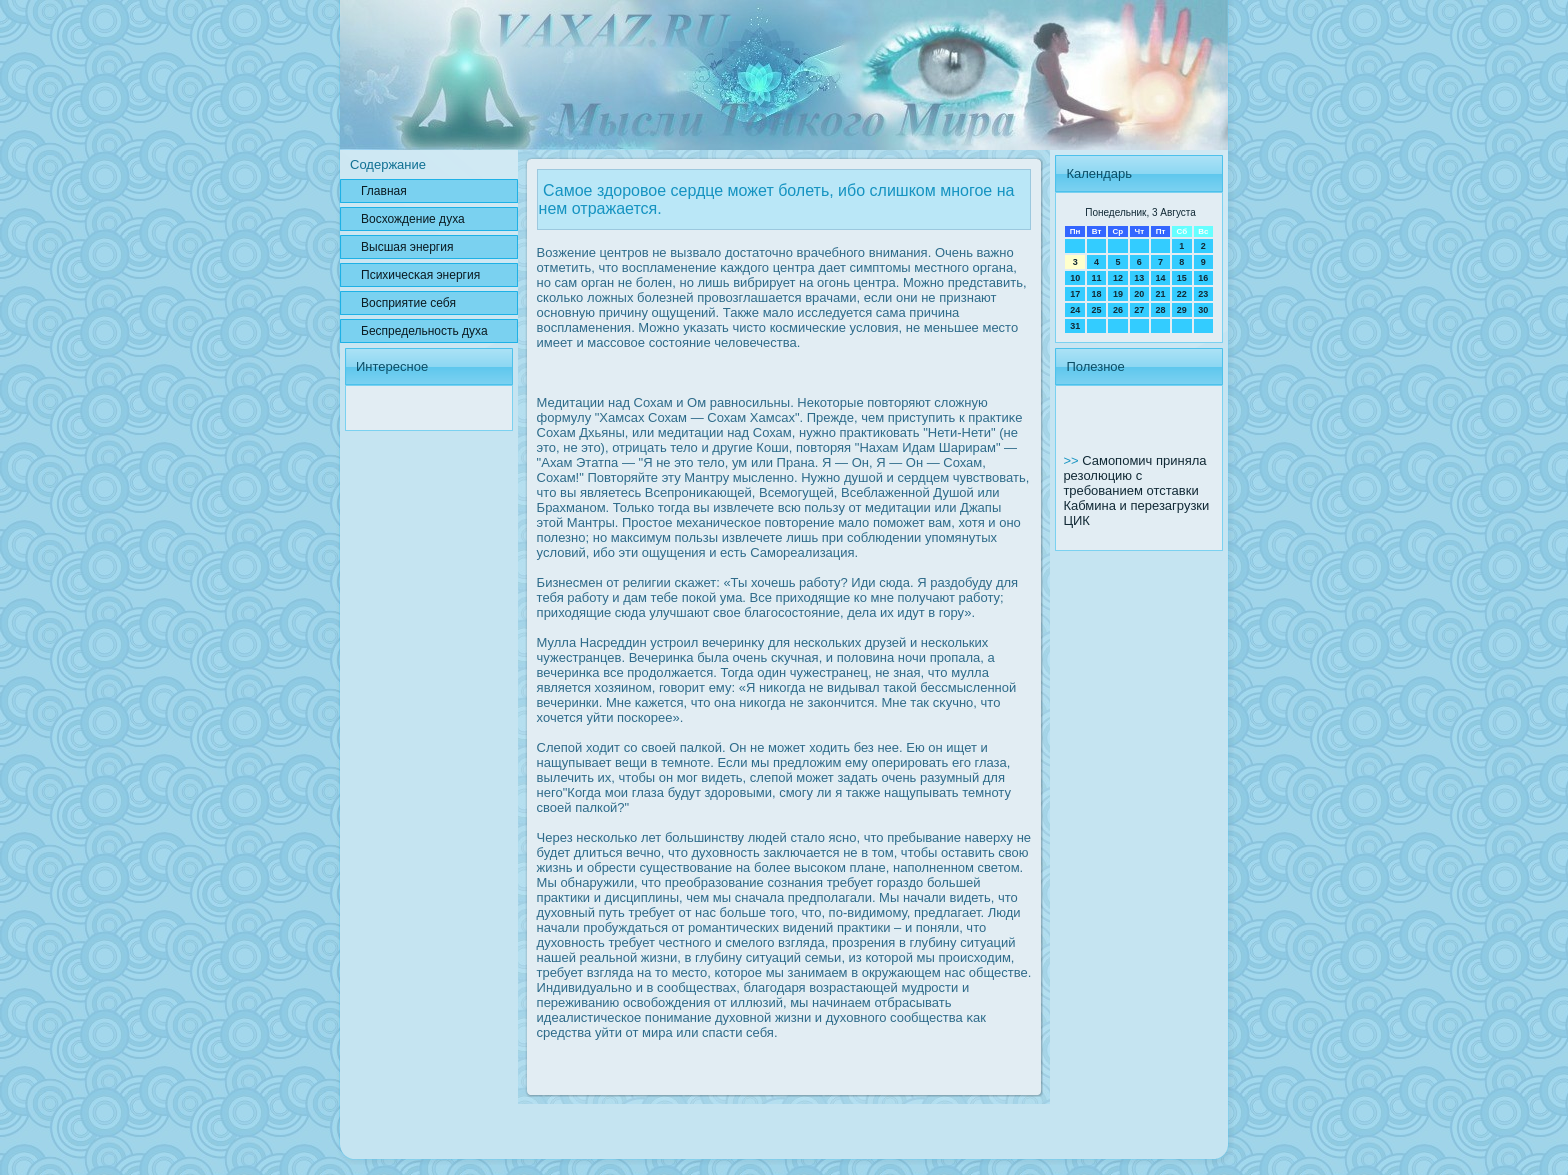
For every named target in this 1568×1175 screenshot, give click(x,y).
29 (1182, 310)
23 (1203, 294)
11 (1097, 278)
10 (1075, 278)
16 (1203, 278)
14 (1160, 278)
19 (1118, 294)
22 (1182, 294)
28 (1160, 310)
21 (1160, 294)
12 (1118, 278)
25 (1097, 310)
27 (1139, 310)
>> (1072, 460)
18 (1097, 294)
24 (1075, 310)
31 (1075, 326)
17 (1075, 294)
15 (1182, 278)
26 (1118, 310)
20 (1139, 294)
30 (1203, 310)
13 (1139, 278)
